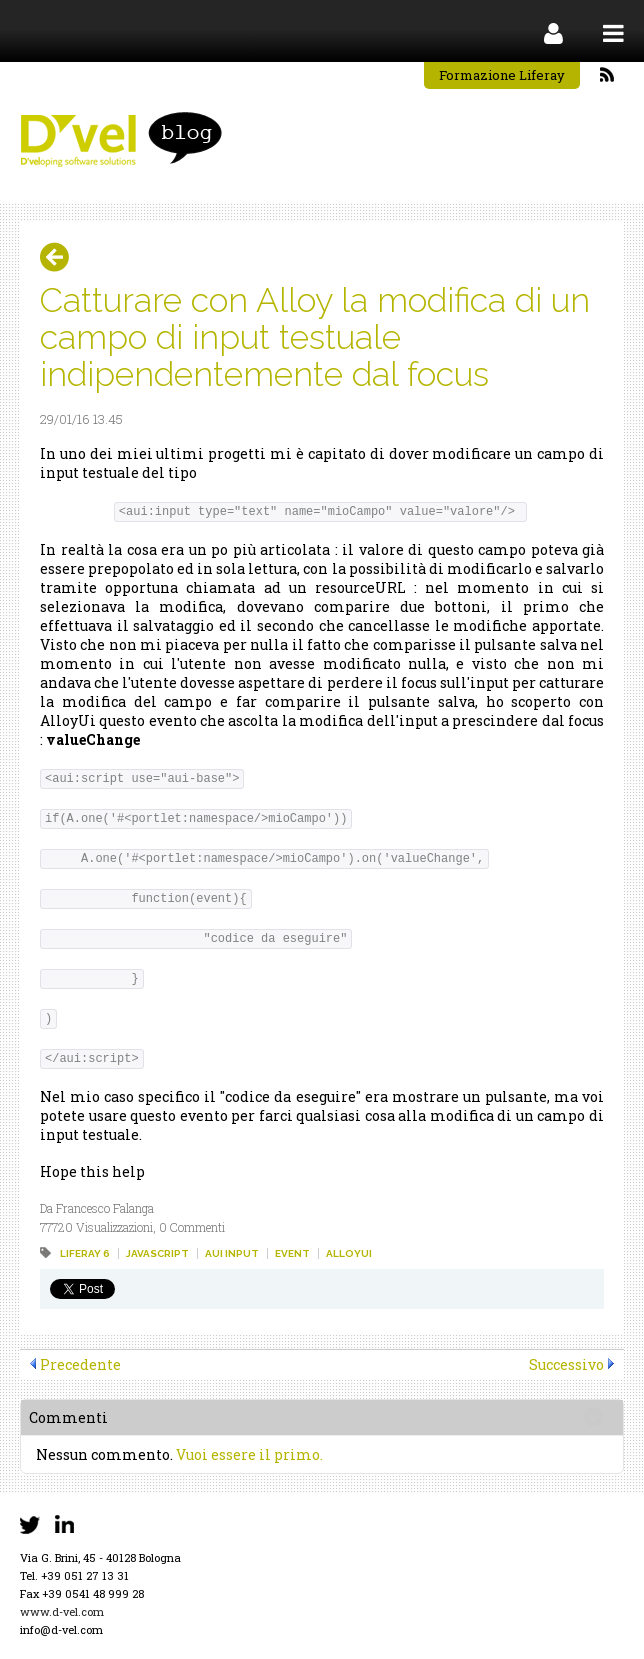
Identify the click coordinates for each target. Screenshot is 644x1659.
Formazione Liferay (502, 75)
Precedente (80, 1364)
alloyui (349, 1253)
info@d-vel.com (61, 1629)
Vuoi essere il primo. (249, 1454)
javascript (157, 1253)
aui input (232, 1253)
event (292, 1253)
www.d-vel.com (62, 1611)
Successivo (566, 1364)
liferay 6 (85, 1253)
